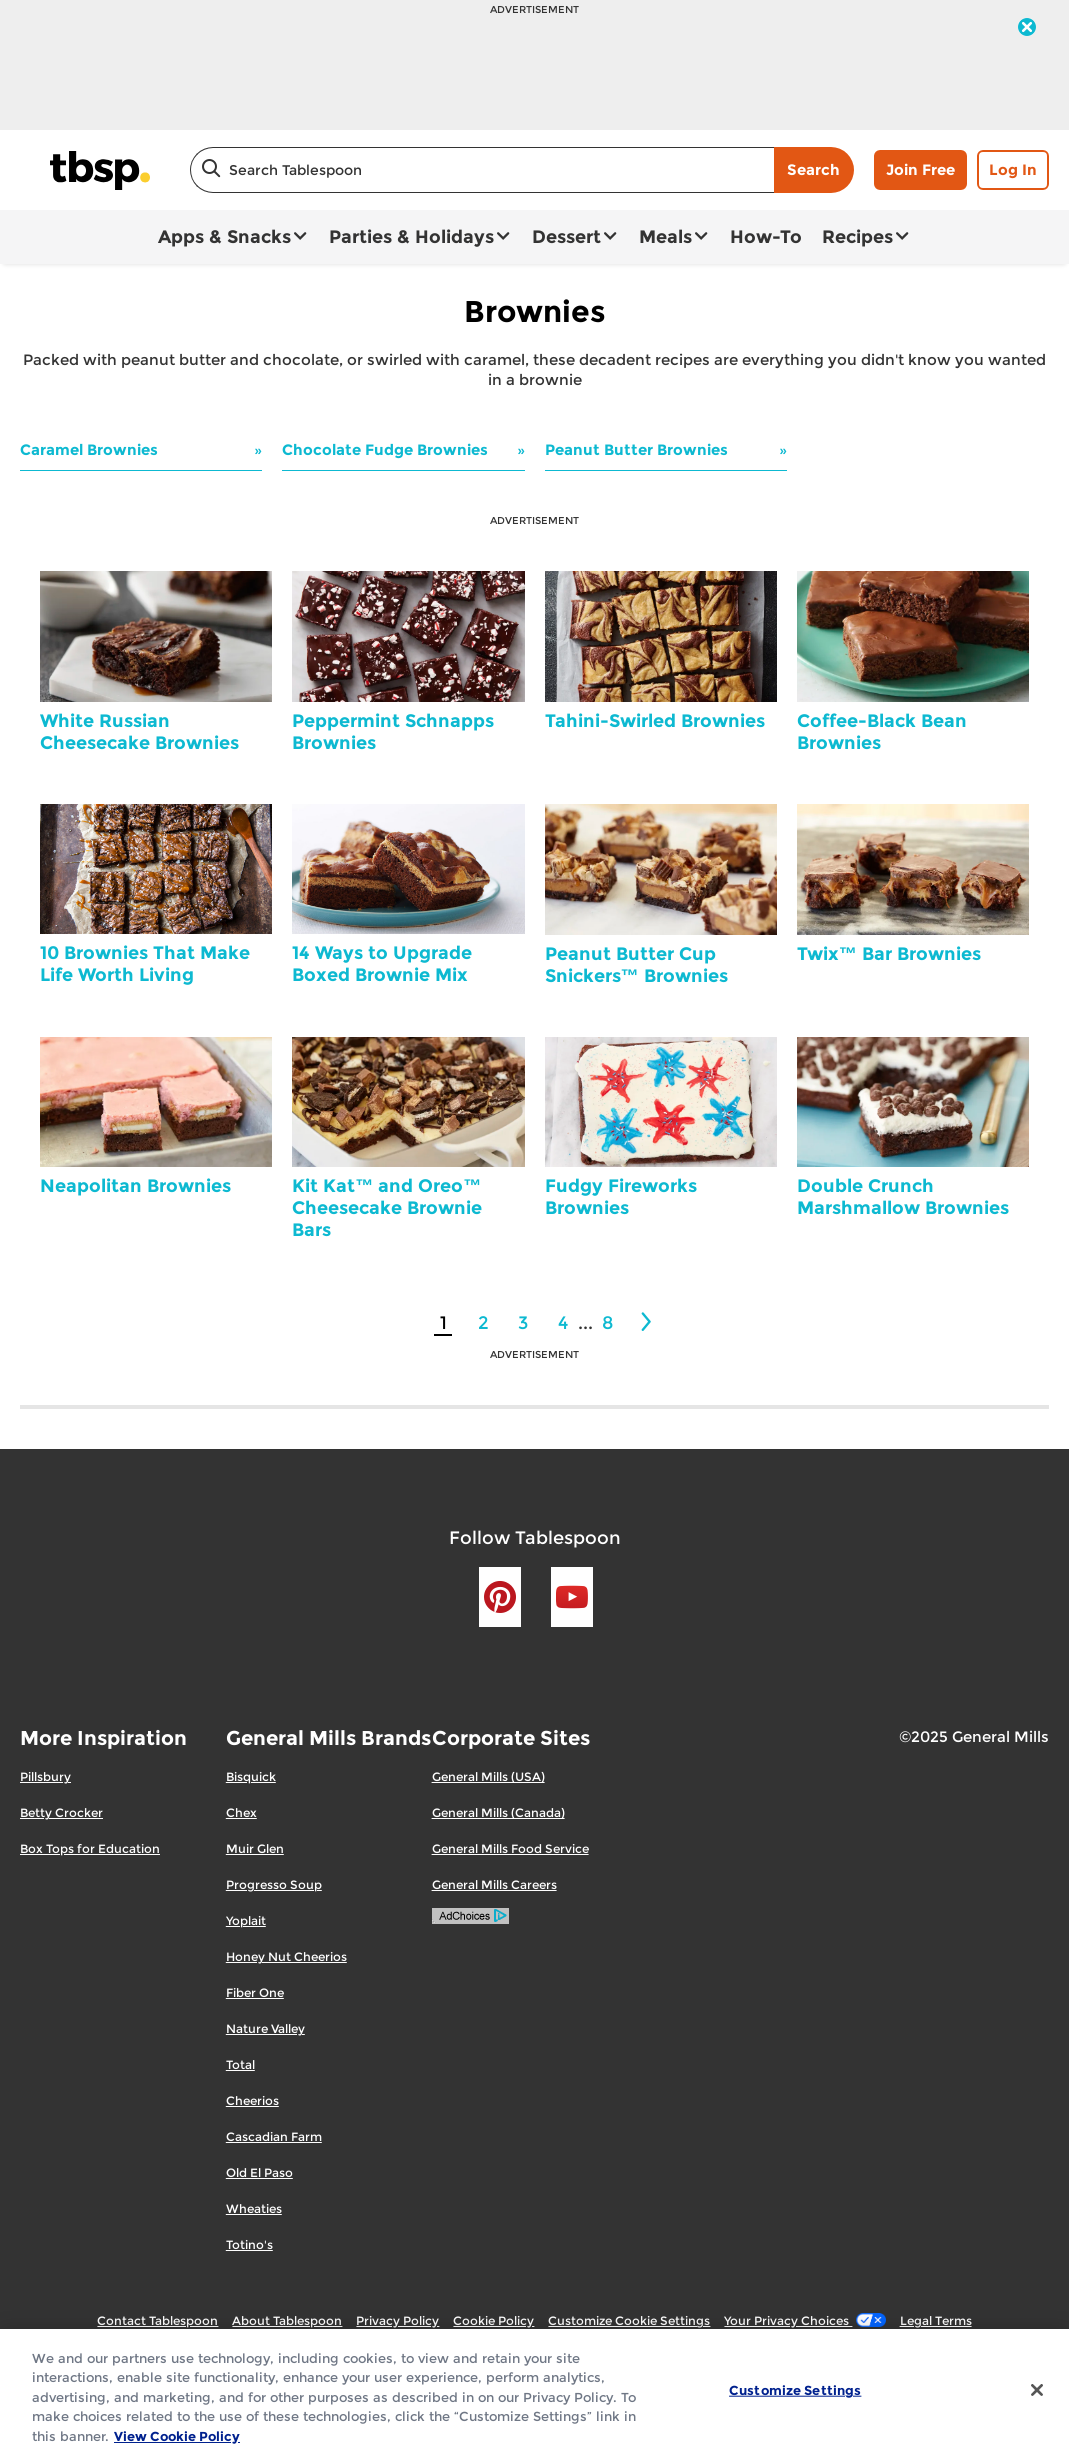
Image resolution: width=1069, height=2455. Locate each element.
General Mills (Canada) (498, 1812)
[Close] (1037, 2401)
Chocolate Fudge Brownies (385, 449)
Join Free (920, 169)
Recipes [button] (857, 237)
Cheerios (252, 2100)
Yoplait (246, 1920)
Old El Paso (259, 2172)
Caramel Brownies (89, 449)
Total (240, 2064)
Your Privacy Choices (804, 2320)
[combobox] (482, 170)
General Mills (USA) (488, 1776)
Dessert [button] (566, 237)
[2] (648, 1322)
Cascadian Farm (274, 2136)
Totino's (249, 2244)
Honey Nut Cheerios (286, 1956)
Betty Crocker (61, 1812)
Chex (241, 1812)
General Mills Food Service (510, 1848)
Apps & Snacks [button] (224, 237)
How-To (766, 237)
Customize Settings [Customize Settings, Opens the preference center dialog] (795, 2400)
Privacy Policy (397, 2320)
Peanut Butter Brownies (636, 449)
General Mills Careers (494, 1884)
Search (813, 169)
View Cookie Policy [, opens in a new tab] (177, 2446)
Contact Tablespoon (157, 2320)
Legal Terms (936, 2320)
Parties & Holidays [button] (411, 237)
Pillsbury (45, 1776)
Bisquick (251, 1776)
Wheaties (254, 2208)
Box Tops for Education (90, 1848)
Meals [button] (665, 237)
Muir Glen (255, 1848)
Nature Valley (265, 2028)
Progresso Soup (274, 1884)
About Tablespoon (287, 2320)
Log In (1013, 169)
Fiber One (255, 1992)
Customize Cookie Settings (629, 2320)
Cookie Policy (493, 2320)
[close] (1027, 29)
